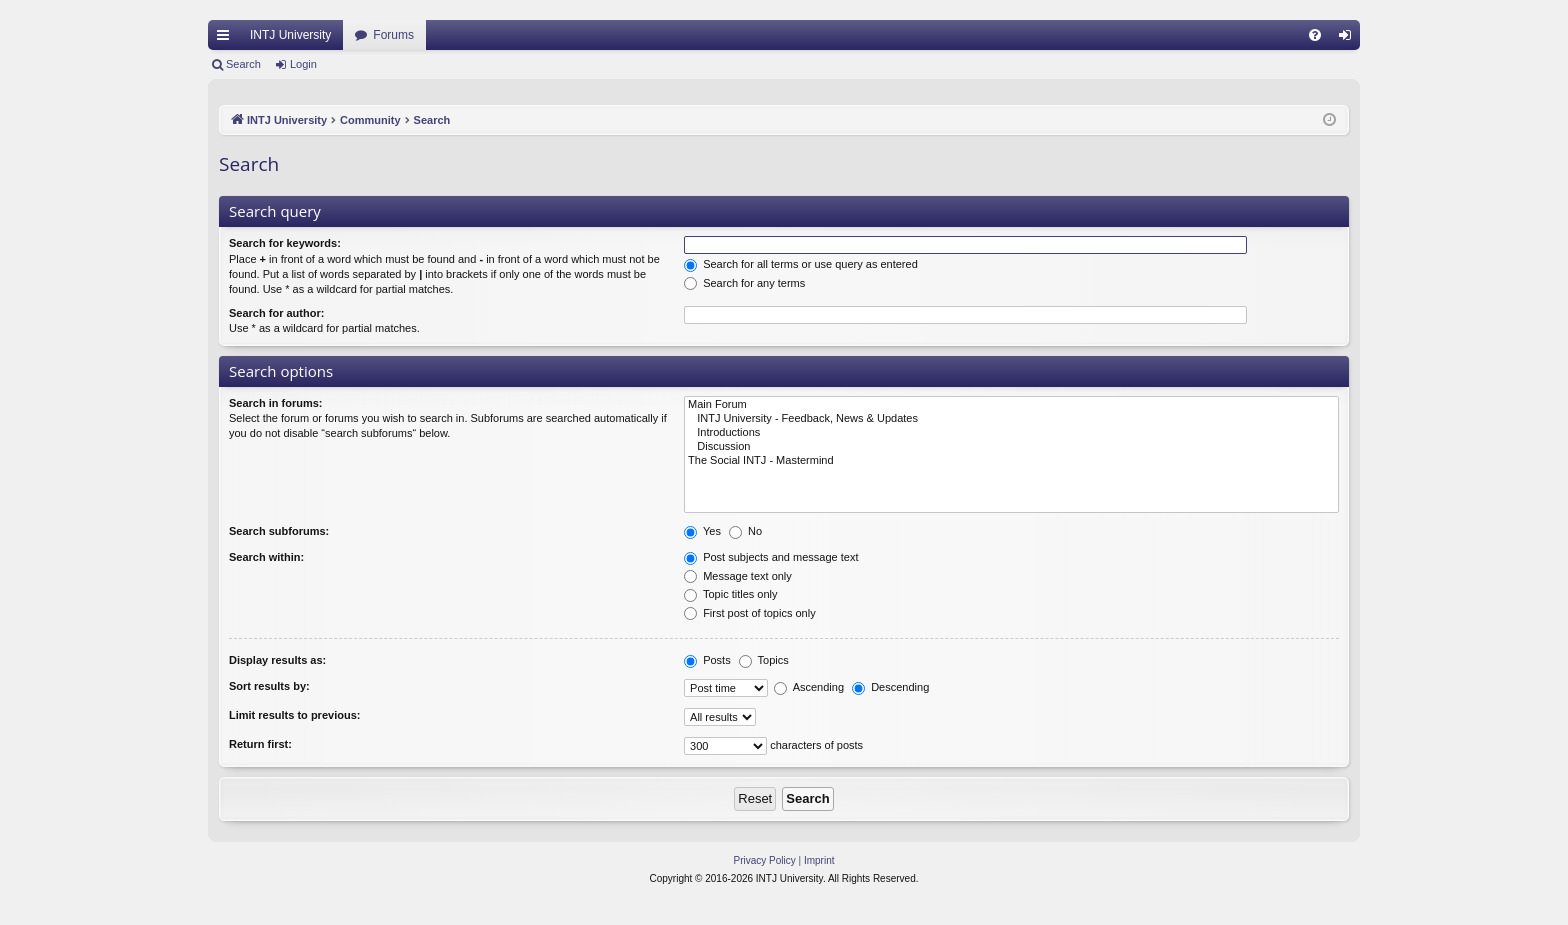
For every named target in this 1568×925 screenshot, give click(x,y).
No (745, 531)
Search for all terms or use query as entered (801, 264)
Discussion (1011, 447)
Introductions (1011, 433)
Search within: (266, 557)
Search (243, 64)
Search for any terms (744, 283)
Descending (890, 687)
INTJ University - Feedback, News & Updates (1011, 419)
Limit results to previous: (294, 715)
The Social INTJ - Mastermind (1011, 461)
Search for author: (276, 313)
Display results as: (277, 660)
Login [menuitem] (1349, 39)
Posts (707, 660)
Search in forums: (276, 403)
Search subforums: (279, 531)
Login (303, 64)
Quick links (227, 39)
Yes (702, 531)
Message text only (738, 576)
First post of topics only (750, 613)
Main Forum (1011, 405)
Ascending (809, 687)
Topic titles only (730, 594)
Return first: (260, 744)
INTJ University (290, 35)
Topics (764, 660)
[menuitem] (1315, 35)
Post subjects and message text (771, 557)
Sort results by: (269, 686)
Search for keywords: (285, 243)
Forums (393, 35)
